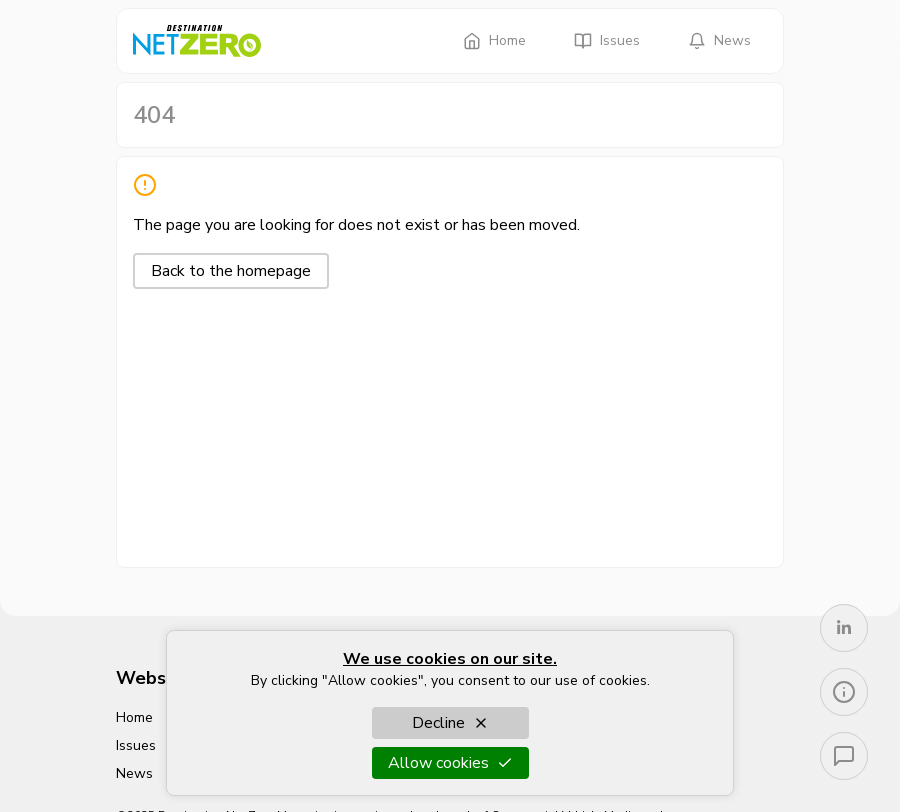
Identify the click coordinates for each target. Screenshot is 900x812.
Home (494, 40)
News (719, 40)
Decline (450, 723)
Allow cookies (450, 763)
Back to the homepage (231, 271)
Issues (607, 40)
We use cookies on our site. (450, 659)
